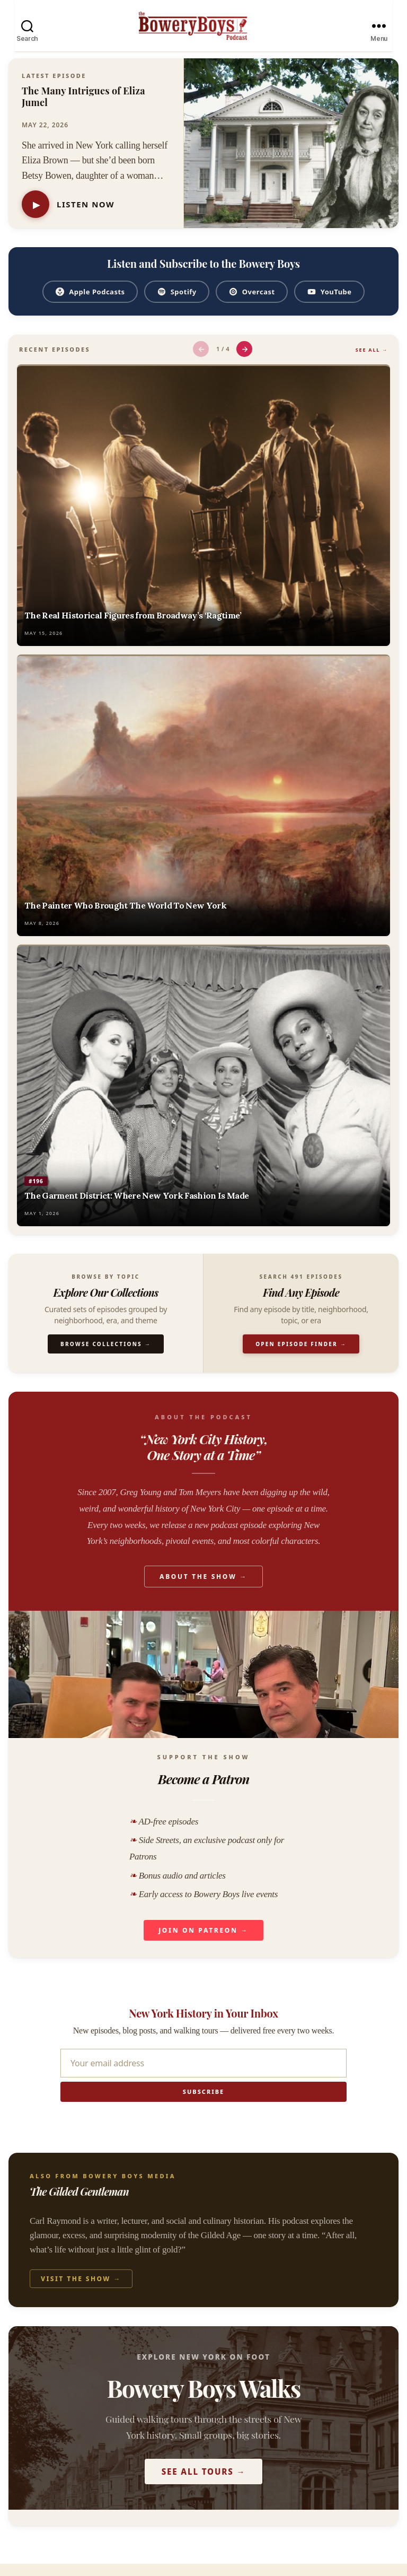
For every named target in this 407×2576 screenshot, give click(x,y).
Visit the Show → (81, 2290)
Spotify (177, 304)
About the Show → (203, 1588)
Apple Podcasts (90, 304)
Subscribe (203, 2104)
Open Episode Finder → (301, 1356)
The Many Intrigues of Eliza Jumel (83, 109)
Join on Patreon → (203, 1942)
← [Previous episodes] (201, 360)
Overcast (251, 304)
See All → (372, 362)
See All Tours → (204, 2483)
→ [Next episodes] (244, 360)
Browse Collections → (105, 1356)
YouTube (329, 304)
